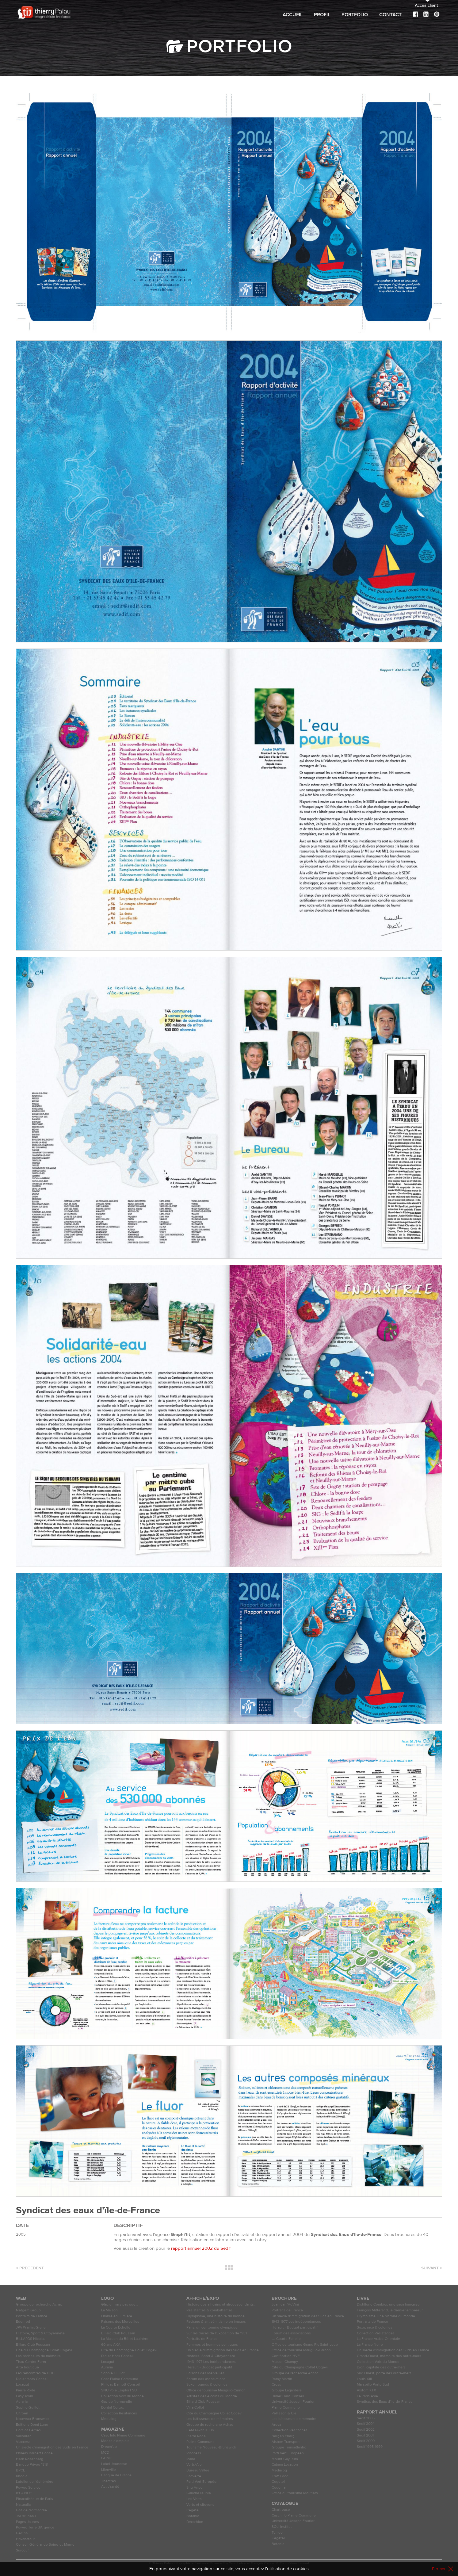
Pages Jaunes (27, 2522)
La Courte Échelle (115, 2327)
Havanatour (25, 2539)
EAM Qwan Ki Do (200, 2430)
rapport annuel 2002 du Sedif (201, 2248)
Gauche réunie (198, 2493)
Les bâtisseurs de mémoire (38, 2356)
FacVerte (193, 2476)
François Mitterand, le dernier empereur (390, 2310)
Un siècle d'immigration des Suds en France (52, 2447)
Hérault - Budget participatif (209, 2367)
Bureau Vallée (197, 2470)
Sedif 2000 (366, 2441)
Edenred (23, 2322)
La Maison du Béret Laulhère (124, 2339)
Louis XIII (364, 2379)
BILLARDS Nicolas (30, 2339)
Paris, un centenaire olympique (212, 2327)
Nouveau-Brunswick (32, 2419)
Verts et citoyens (200, 2505)
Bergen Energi (284, 2436)
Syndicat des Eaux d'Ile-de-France (385, 2402)
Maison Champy (285, 2362)
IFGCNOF (24, 2493)
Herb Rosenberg (29, 2459)
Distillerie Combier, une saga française (388, 2304)
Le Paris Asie (367, 2396)
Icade (190, 2459)
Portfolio (355, 15)
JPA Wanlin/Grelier (31, 2327)
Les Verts (194, 2499)
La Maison (109, 2310)
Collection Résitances (119, 2413)
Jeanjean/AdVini (285, 2304)
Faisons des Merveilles (120, 2322)
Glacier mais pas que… (119, 2304)
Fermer (439, 2568)
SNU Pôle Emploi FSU (119, 2390)
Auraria (22, 2402)
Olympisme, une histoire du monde (386, 2316)
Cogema (278, 2488)
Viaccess (23, 2442)
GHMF (106, 2458)
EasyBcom (24, 2396)
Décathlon (194, 2522)
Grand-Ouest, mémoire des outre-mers (389, 2356)
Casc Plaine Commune (119, 2379)
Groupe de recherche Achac (39, 2304)
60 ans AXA (110, 2345)
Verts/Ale (194, 2465)
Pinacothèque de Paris (34, 2499)
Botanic (192, 2516)
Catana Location (285, 2465)
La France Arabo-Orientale (378, 2339)
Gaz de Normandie (31, 2510)
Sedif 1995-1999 (370, 2447)
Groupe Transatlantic (289, 2447)
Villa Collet (195, 2407)
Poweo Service (28, 2488)
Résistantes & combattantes (209, 2310)
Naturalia (23, 2505)
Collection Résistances (376, 2333)
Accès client (426, 5)
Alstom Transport (286, 2442)
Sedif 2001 (365, 2435)
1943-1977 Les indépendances (211, 2362)
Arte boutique (27, 2367)
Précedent (30, 2268)
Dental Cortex (112, 2407)
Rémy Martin (282, 2379)
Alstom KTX (366, 2390)
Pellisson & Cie (284, 2413)
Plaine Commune (200, 2442)
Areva (276, 2425)
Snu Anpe (194, 2488)
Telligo (277, 2533)
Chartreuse (281, 2510)
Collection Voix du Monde (122, 2396)
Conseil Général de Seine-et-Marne (45, 2545)
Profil (322, 15)
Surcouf (22, 2550)
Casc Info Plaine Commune (123, 2435)
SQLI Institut (282, 2527)
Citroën (22, 2413)
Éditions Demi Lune (32, 2425)
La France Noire (370, 2345)
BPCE (20, 2470)
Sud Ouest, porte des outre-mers (384, 2373)
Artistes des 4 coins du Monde (211, 2396)
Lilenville (108, 2470)
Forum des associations (206, 2379)
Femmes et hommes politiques (212, 2345)
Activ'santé (110, 2487)
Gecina (22, 2533)
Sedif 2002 (366, 2430)
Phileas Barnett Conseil (35, 2453)
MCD (105, 2453)
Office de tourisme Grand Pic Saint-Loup (305, 2345)
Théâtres (108, 2481)
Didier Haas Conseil (32, 2379)
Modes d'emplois (115, 2441)
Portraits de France (31, 2316)
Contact (390, 15)
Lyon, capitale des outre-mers (381, 2367)
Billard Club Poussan (33, 2345)
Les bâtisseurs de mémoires (209, 2419)
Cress (276, 2385)
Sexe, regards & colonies (206, 2385)
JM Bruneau (26, 2516)
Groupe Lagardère (287, 2390)
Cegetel (193, 2510)
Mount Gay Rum (285, 2459)
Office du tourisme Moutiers (295, 2493)
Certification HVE (286, 2356)
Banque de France (116, 2475)
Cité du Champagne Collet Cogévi (44, 2350)
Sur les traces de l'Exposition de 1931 (216, 2333)
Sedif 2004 (366, 2424)
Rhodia (21, 2476)
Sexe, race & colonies (374, 2327)
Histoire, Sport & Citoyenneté (40, 2333)
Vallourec (23, 2436)
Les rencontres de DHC (35, 2373)
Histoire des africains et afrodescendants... (221, 2304)
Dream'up (109, 2447)
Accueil (293, 15)
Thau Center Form (31, 2362)
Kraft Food (280, 2476)
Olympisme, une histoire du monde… (216, 2316)
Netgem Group (28, 2310)
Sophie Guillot (28, 2407)
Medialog (108, 2419)
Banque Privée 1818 (32, 2465)
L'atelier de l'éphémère (34, 2482)
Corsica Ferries (28, 2430)
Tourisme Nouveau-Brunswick (211, 2447)
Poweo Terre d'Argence (35, 2527)
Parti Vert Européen (202, 2482)
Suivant (431, 2268)
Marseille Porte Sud (373, 2385)
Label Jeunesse (114, 2464)
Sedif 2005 (366, 2418)
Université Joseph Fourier (293, 2402)
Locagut (22, 2385)
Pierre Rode (25, 2390)
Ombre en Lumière (116, 2316)
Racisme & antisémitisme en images (216, 2322)
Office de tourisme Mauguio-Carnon (216, 2390)
